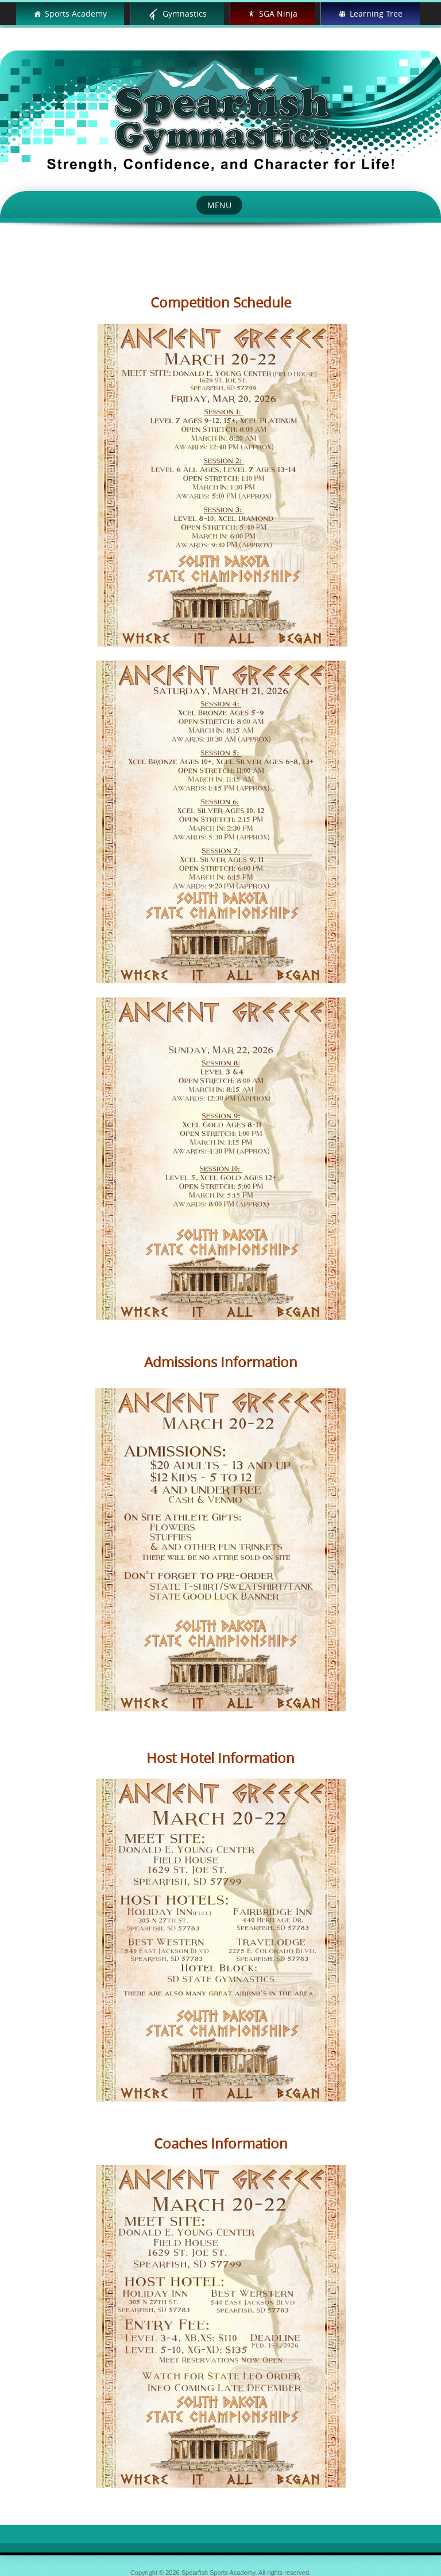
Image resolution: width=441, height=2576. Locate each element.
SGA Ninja (278, 13)
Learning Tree (376, 13)
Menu (219, 205)
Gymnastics (185, 13)
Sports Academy (76, 13)
